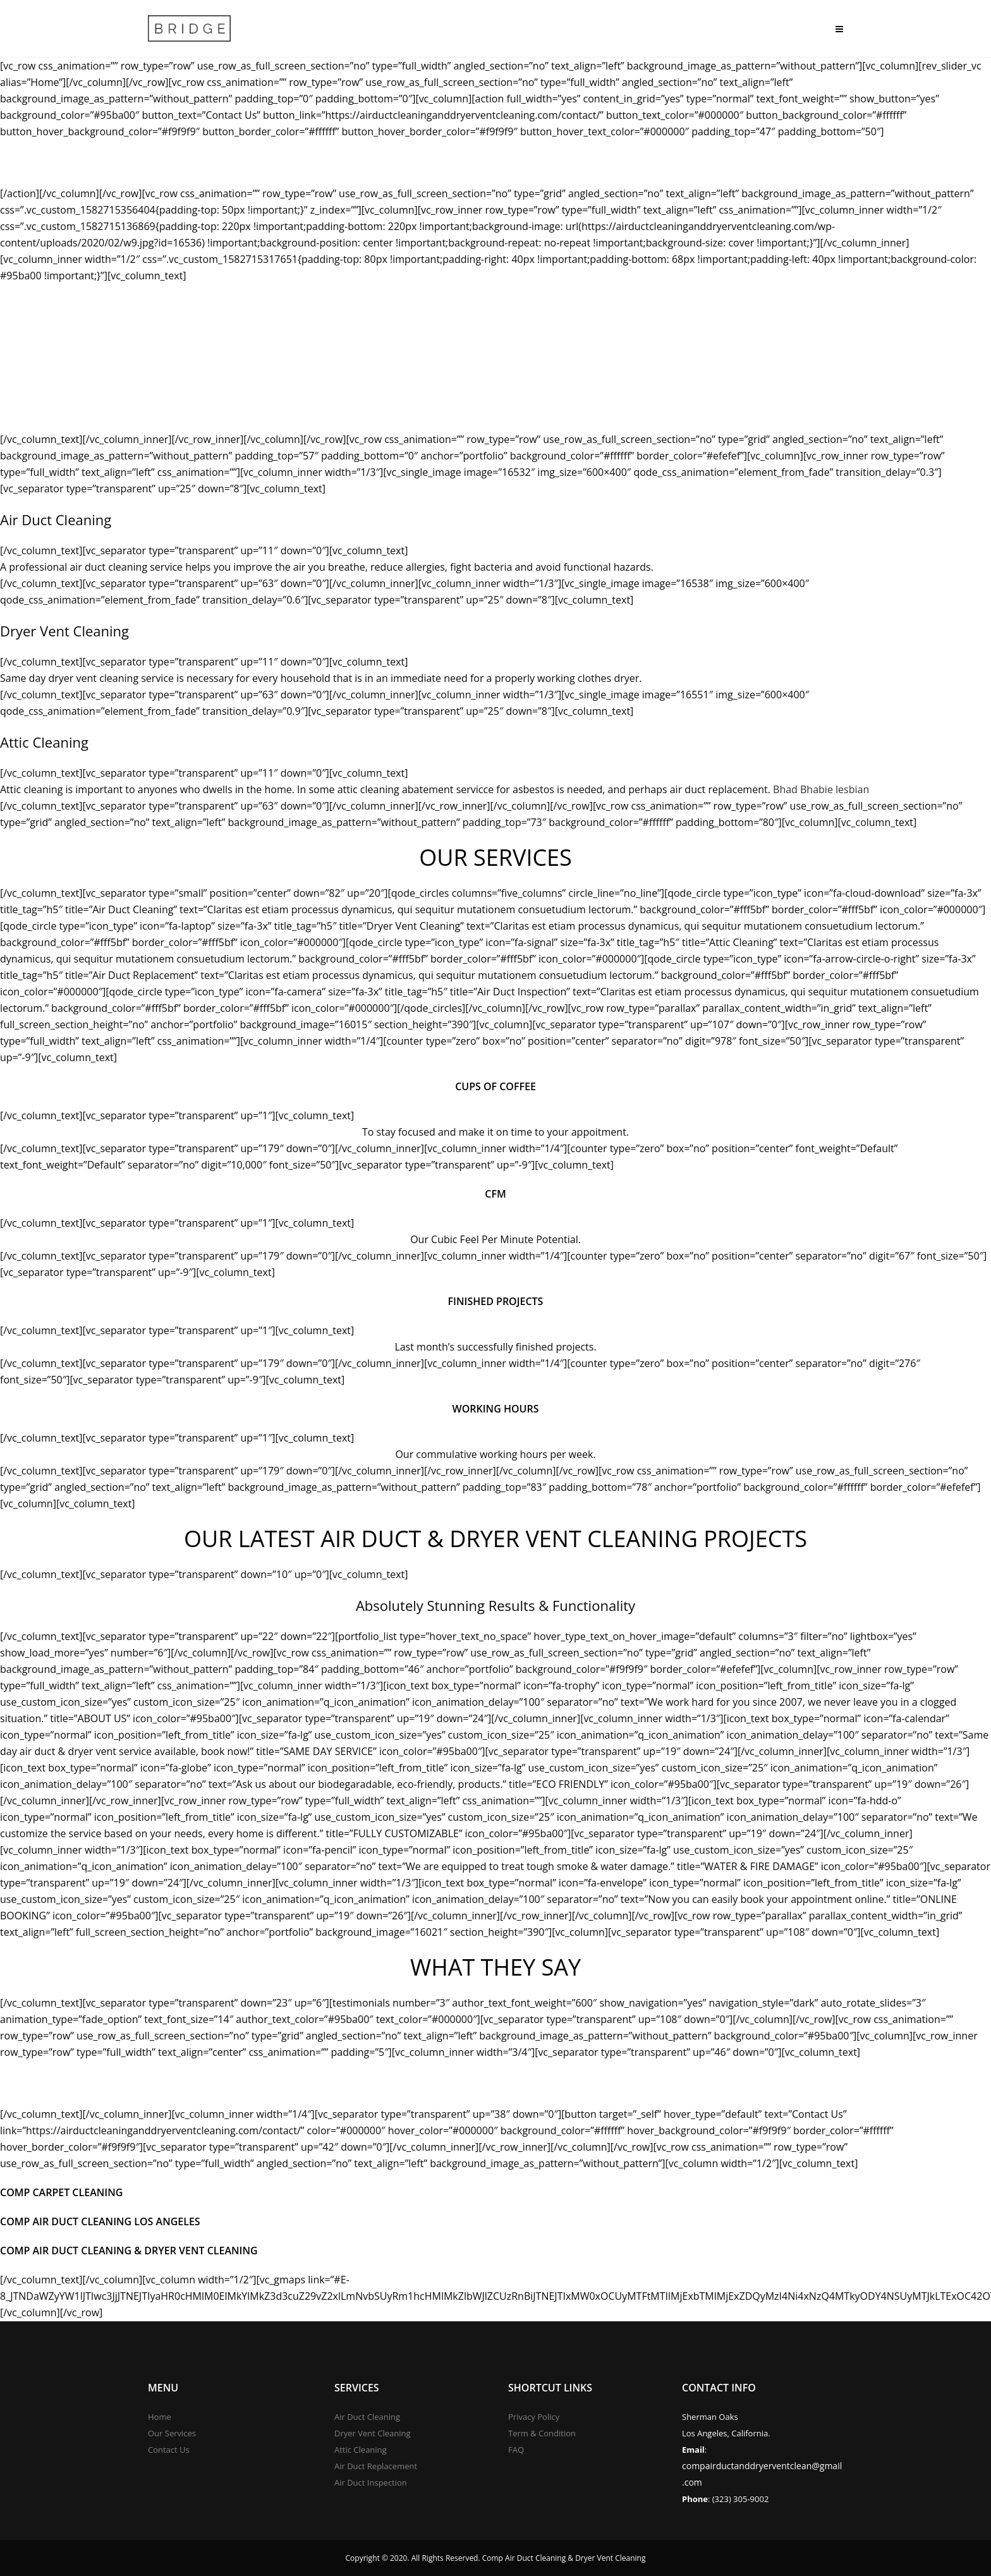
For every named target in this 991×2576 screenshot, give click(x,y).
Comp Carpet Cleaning (61, 2192)
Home (159, 2416)
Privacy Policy (533, 2416)
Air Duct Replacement (375, 2466)
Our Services (172, 2433)
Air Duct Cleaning (367, 2416)
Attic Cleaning (360, 2449)
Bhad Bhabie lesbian (821, 789)
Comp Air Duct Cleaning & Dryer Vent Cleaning (129, 2250)
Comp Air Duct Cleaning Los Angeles (100, 2221)
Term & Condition (542, 2433)
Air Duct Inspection (370, 2482)
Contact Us (169, 2449)
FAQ (516, 2449)
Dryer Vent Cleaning (372, 2433)
